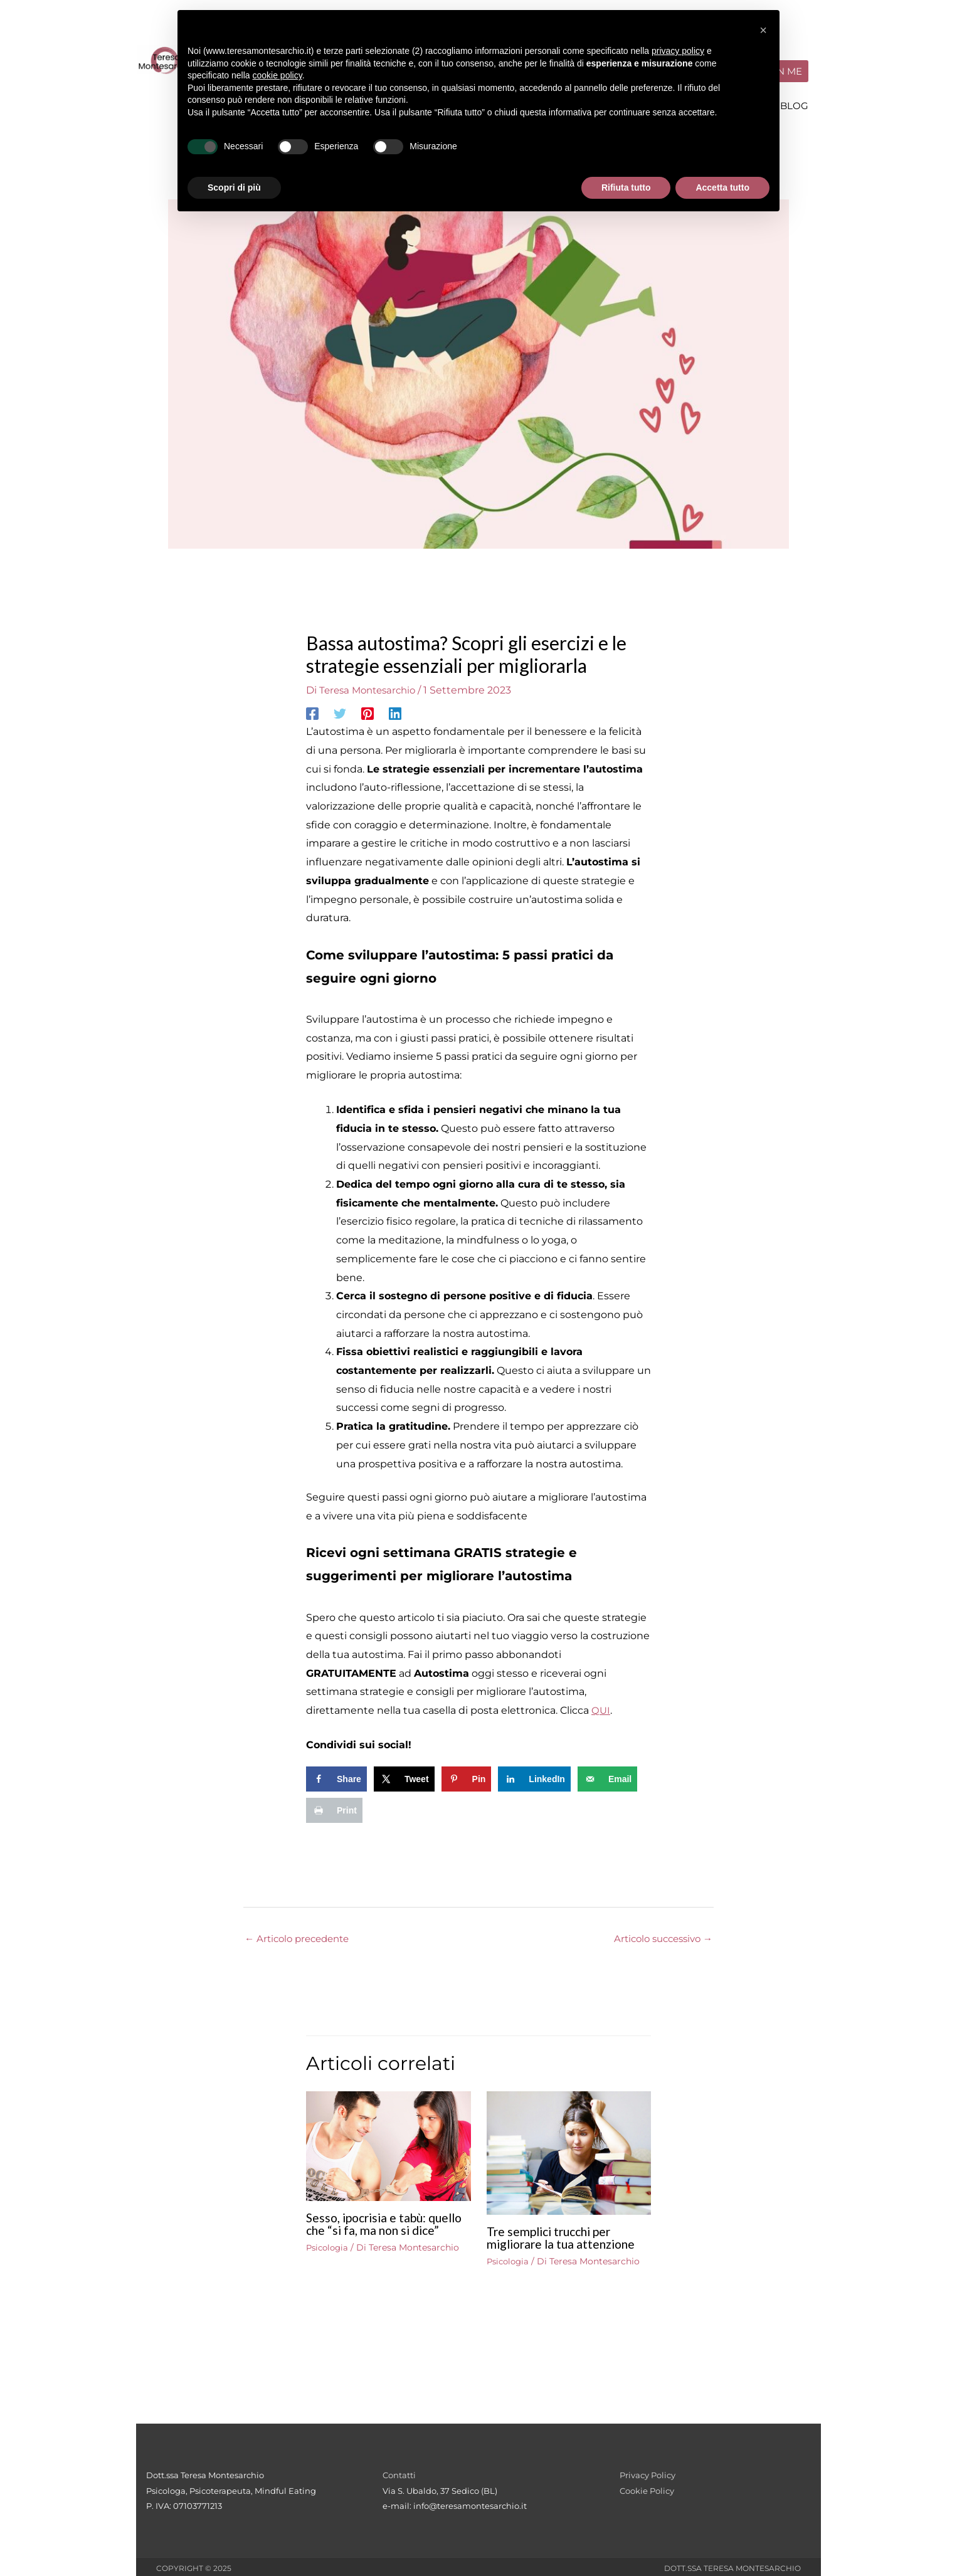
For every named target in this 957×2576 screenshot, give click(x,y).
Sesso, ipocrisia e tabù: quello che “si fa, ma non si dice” (379, 2227)
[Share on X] (404, 1775)
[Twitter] (340, 709)
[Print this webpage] (334, 1806)
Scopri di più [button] (234, 187)
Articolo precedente (301, 1935)
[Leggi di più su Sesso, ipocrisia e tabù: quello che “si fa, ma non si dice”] (388, 2142)
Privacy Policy (647, 2473)
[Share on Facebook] (336, 1775)
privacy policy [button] (678, 51)
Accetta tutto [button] (722, 187)
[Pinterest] (367, 709)
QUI (601, 1707)
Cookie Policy (647, 2488)
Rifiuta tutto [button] (626, 187)
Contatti (399, 2473)
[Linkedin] (395, 709)
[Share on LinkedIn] (534, 1775)
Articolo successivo (658, 1935)
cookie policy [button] (277, 75)
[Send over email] (607, 1775)
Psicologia (329, 2256)
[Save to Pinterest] (466, 1775)
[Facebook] (312, 709)
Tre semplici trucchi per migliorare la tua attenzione (565, 2234)
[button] (763, 30)
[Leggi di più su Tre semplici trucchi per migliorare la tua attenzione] (569, 2149)
